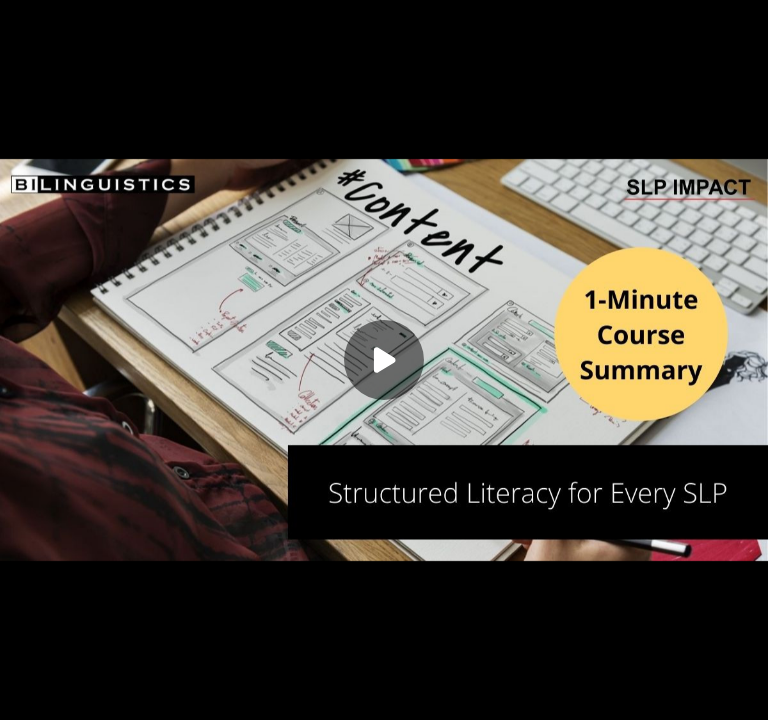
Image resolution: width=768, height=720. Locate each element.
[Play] (384, 360)
